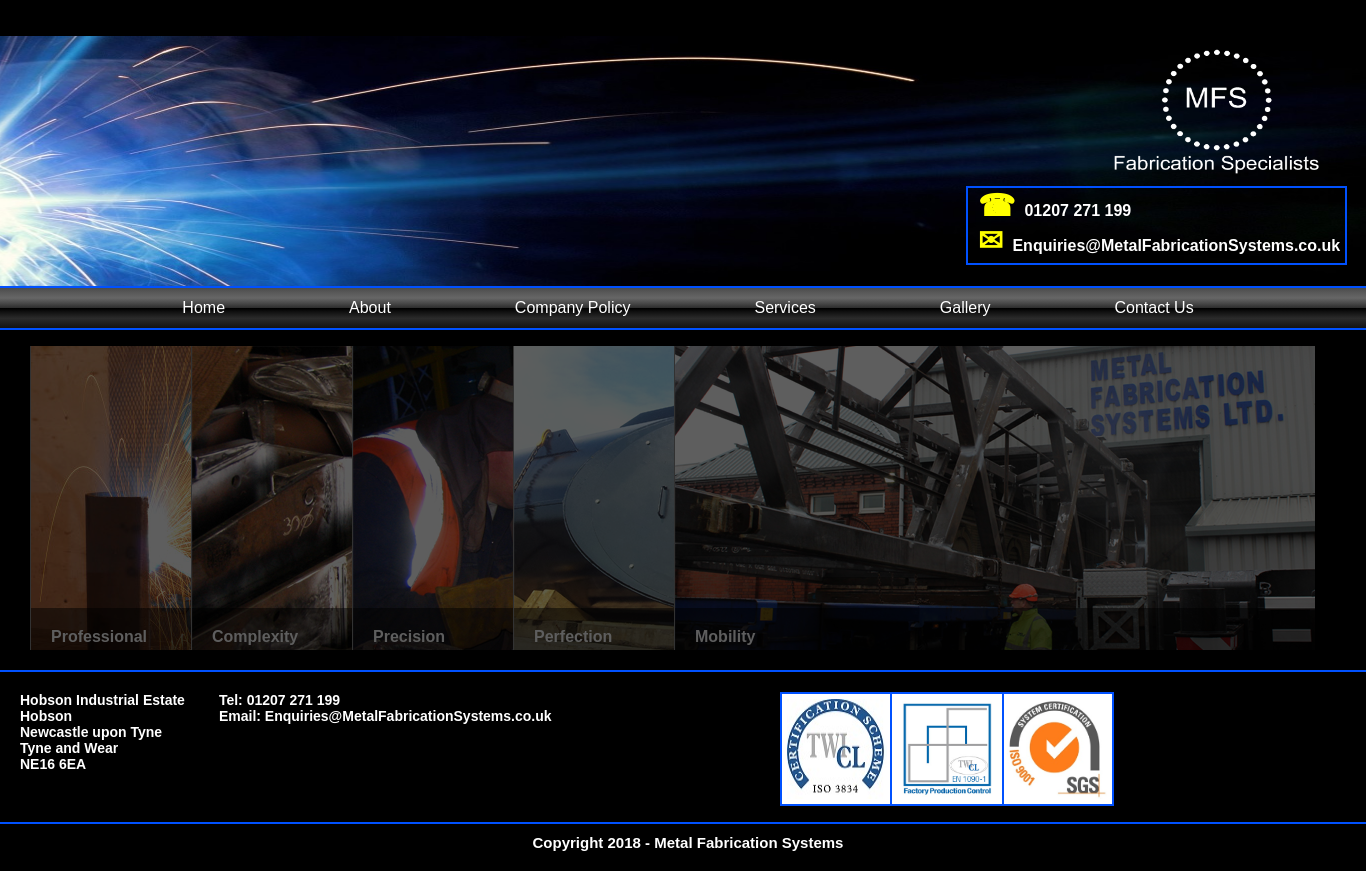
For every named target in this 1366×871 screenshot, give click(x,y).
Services (784, 307)
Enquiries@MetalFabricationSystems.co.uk (408, 716)
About (370, 307)
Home (203, 307)
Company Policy (573, 307)
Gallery (965, 307)
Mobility (725, 636)
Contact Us (1154, 307)
